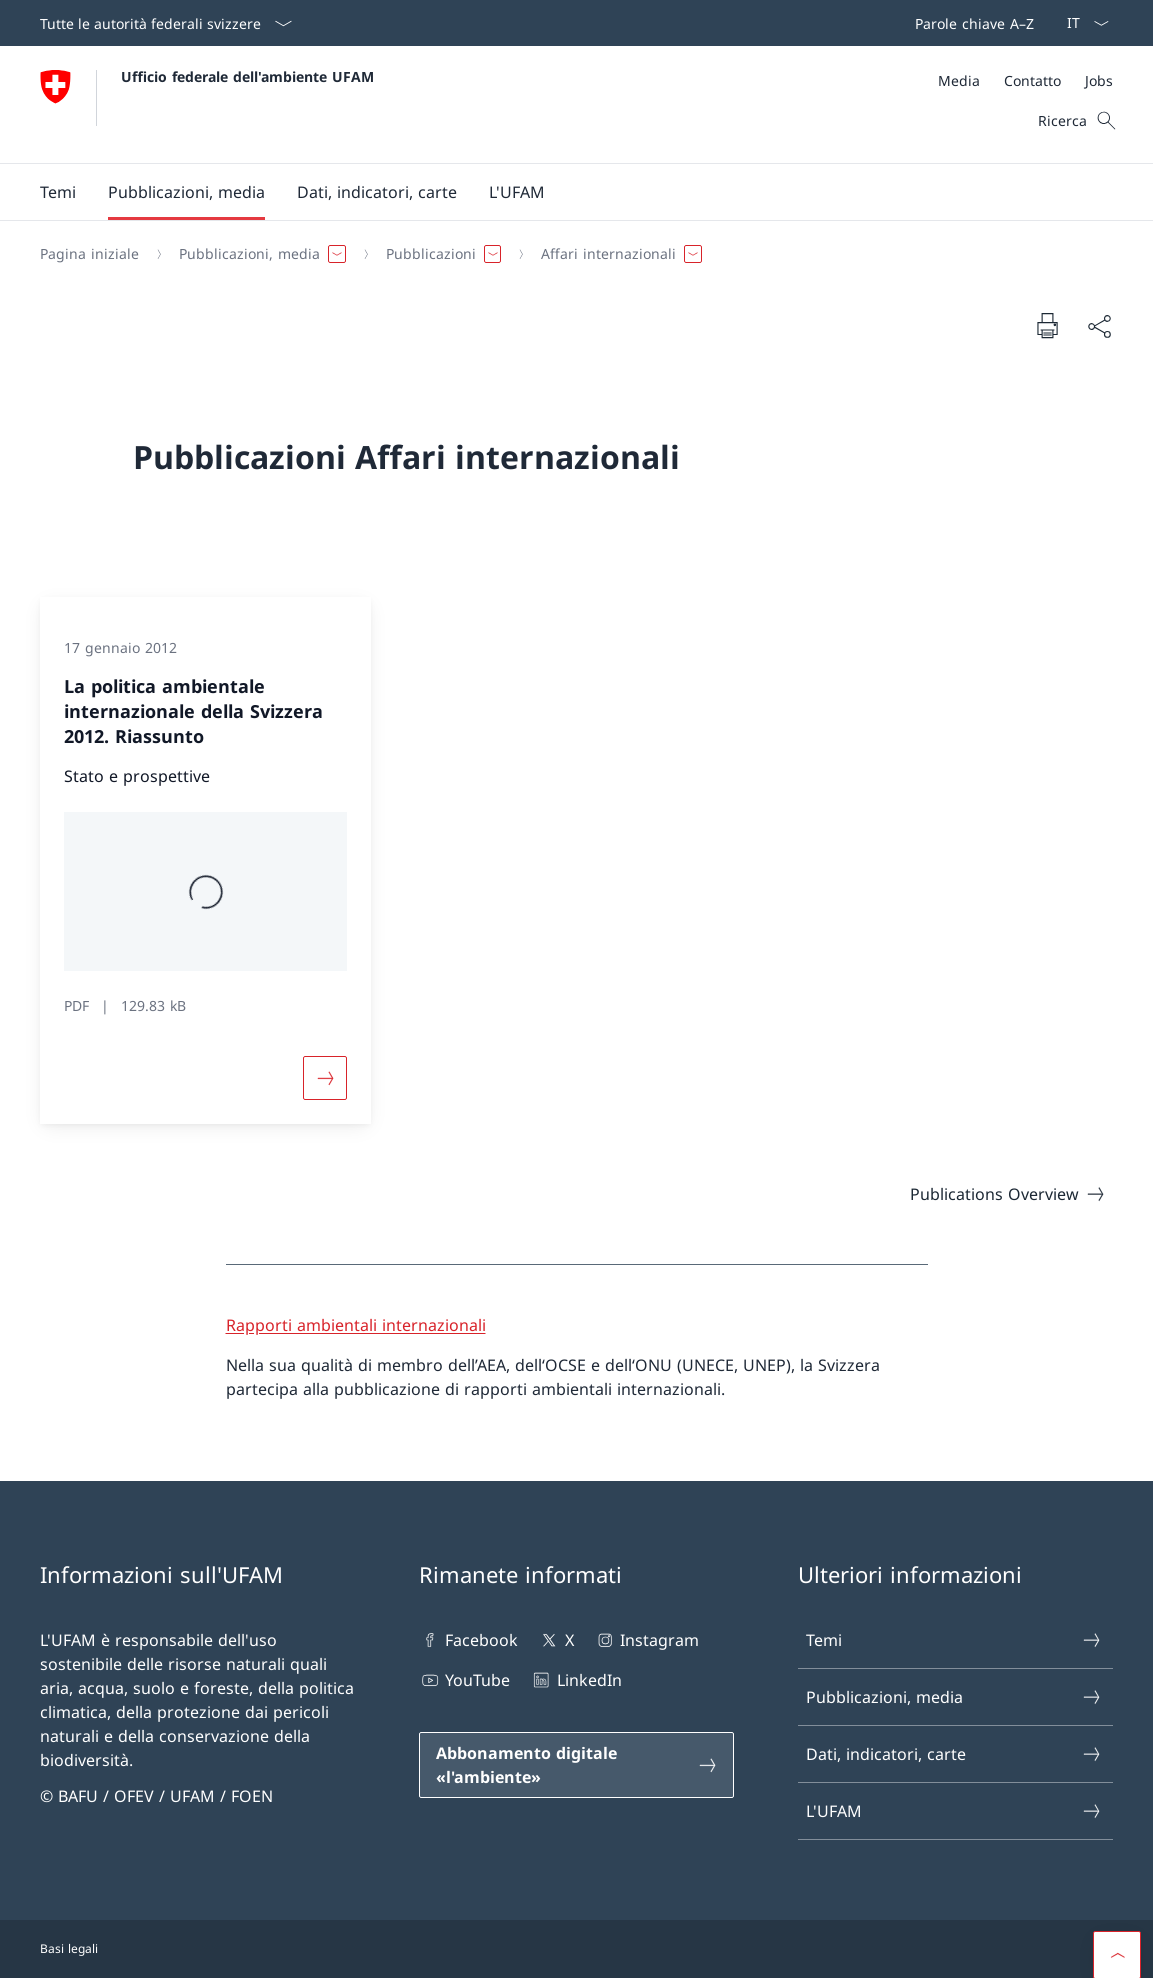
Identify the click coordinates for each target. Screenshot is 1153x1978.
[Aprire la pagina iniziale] (207, 104)
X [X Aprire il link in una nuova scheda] (555, 1640)
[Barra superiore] (970, 23)
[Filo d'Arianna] (568, 254)
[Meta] (1025, 80)
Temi (954, 1640)
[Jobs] (1099, 80)
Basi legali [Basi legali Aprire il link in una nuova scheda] (69, 1948)
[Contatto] (1032, 80)
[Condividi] (1099, 326)
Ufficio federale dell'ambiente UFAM (247, 76)
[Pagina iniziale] (89, 254)
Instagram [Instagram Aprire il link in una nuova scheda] (646, 1640)
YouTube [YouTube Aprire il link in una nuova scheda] (464, 1680)
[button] (58, 192)
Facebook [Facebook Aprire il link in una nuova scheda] (468, 1640)
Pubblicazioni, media (954, 1697)
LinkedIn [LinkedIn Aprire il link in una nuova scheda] (575, 1680)
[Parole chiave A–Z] (970, 23)
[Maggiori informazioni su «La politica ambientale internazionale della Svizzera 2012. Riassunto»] (325, 1078)
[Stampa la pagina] (1047, 325)
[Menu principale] (560, 192)
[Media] (959, 80)
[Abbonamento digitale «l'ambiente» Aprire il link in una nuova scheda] (576, 1765)
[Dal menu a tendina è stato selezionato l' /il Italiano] (1081, 23)
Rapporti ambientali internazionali (356, 1325)
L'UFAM (954, 1811)
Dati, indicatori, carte (954, 1754)
